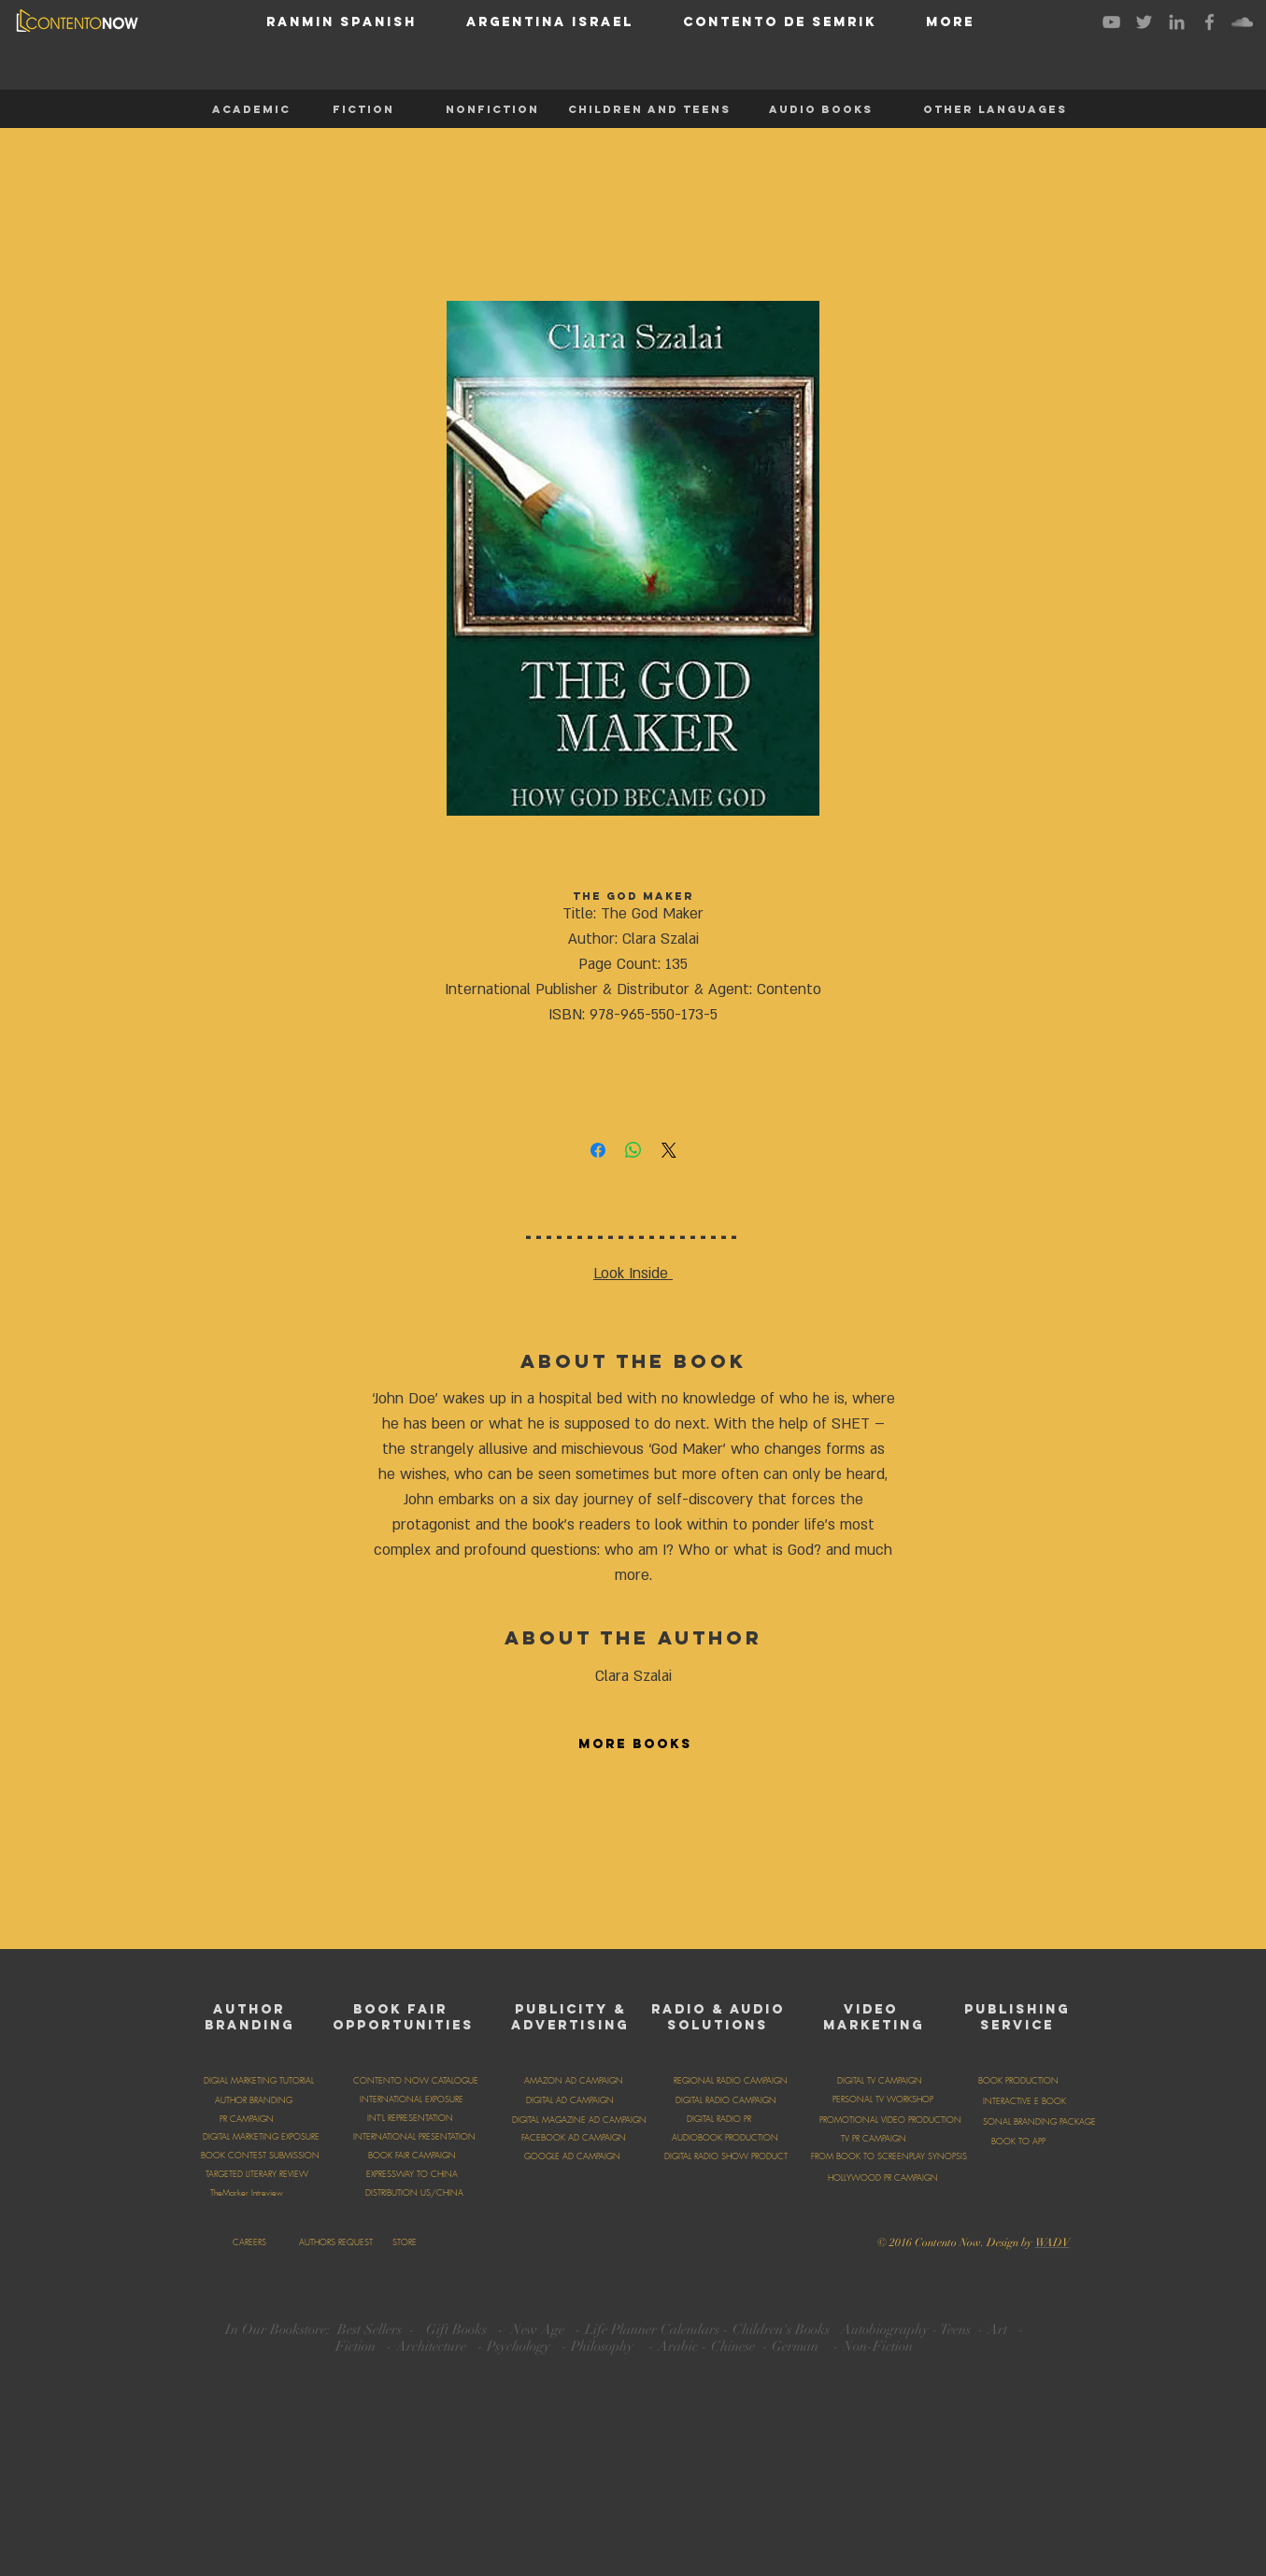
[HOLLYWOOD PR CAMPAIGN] (883, 2178)
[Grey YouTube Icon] (1111, 22)
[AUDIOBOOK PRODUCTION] (725, 2137)
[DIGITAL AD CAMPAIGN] (570, 2100)
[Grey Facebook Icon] (1209, 22)
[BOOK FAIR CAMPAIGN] (412, 2155)
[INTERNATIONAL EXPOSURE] (411, 2099)
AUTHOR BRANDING (249, 2017)
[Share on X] (669, 1150)
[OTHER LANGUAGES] (995, 109)
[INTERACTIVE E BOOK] (1024, 2101)
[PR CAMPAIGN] (246, 2119)
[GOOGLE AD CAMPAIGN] (572, 2156)
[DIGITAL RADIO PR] (719, 2119)
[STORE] (405, 2242)
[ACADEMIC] (251, 109)
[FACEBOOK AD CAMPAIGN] (573, 2137)
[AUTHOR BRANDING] (254, 2100)
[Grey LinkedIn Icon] (1177, 22)
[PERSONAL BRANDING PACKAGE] (1033, 2122)
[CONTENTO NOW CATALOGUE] (415, 2080)
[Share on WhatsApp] (633, 1150)
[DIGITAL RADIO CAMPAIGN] (726, 2100)
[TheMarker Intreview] (247, 2193)
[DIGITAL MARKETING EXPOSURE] (261, 2137)
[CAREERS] (249, 2242)
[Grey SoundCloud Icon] (1242, 22)
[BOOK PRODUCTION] (1018, 2080)
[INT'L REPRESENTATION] (410, 2118)
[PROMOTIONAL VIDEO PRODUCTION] (890, 2120)
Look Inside (630, 1273)
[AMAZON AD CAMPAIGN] (573, 2080)
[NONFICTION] (492, 109)
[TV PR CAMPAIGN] (874, 2138)
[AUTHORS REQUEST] (336, 2242)
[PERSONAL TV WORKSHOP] (883, 2099)
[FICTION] (363, 109)
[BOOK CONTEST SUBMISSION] (260, 2155)
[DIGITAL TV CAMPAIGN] (880, 2080)
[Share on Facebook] (598, 1150)
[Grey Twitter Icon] (1144, 22)
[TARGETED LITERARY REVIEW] (257, 2174)
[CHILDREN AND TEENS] (649, 109)
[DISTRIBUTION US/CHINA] (414, 2193)
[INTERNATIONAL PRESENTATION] (414, 2137)
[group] (633, 1853)
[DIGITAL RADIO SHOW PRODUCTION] (735, 2156)
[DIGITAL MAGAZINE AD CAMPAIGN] (579, 2120)
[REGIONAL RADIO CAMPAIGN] (730, 2080)
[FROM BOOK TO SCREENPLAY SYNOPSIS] (889, 2156)
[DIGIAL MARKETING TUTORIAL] (259, 2080)
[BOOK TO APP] (1018, 2141)
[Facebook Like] (706, 2240)
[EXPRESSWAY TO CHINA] (412, 2174)
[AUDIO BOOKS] (821, 109)
